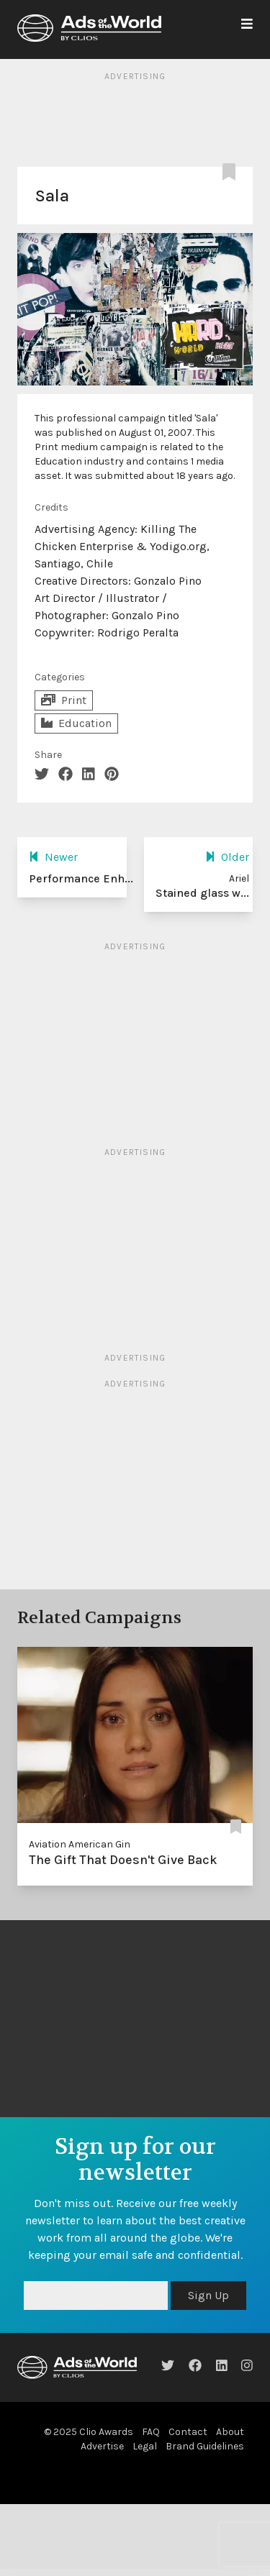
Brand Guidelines (205, 2446)
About (230, 2432)
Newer (53, 857)
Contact (187, 2432)
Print (63, 700)
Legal (144, 2446)
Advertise (102, 2446)
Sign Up (208, 2295)
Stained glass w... (202, 893)
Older (227, 857)
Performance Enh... (81, 878)
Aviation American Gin (79, 1844)
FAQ (151, 2432)
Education (76, 723)
